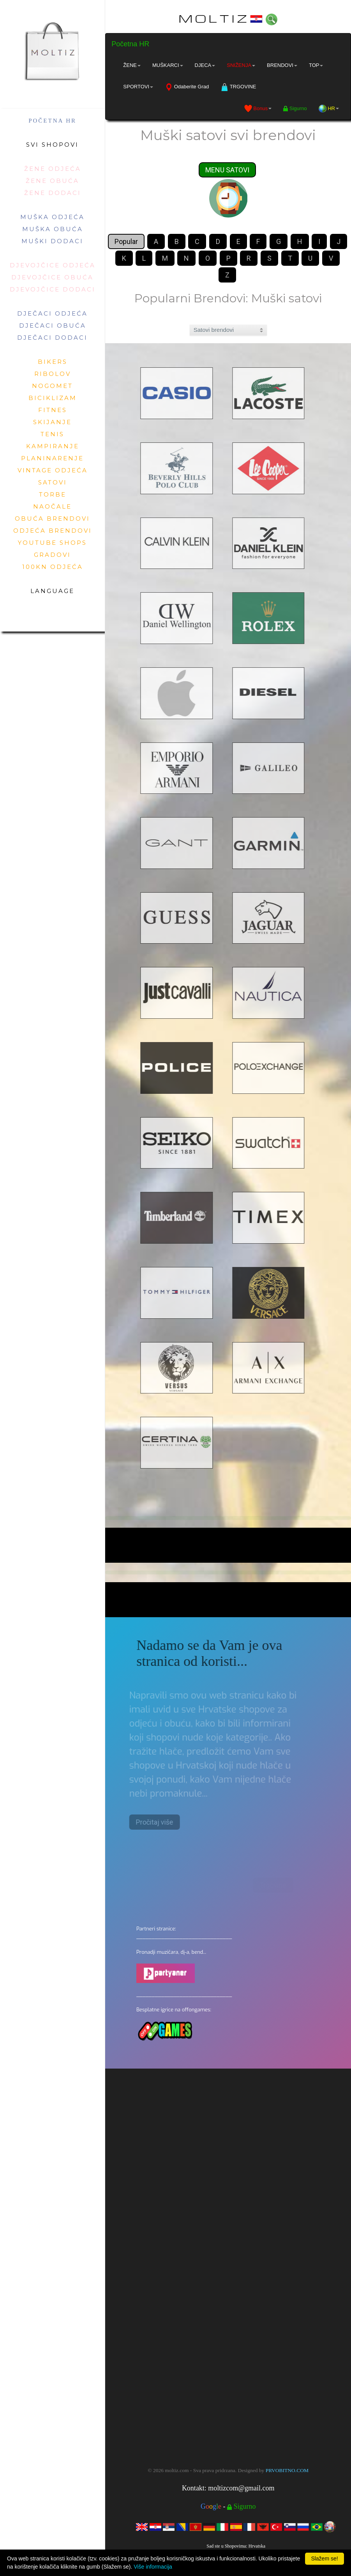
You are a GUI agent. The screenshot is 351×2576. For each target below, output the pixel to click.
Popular (126, 242)
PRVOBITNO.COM (287, 2470)
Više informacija (153, 2567)
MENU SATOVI (227, 170)
